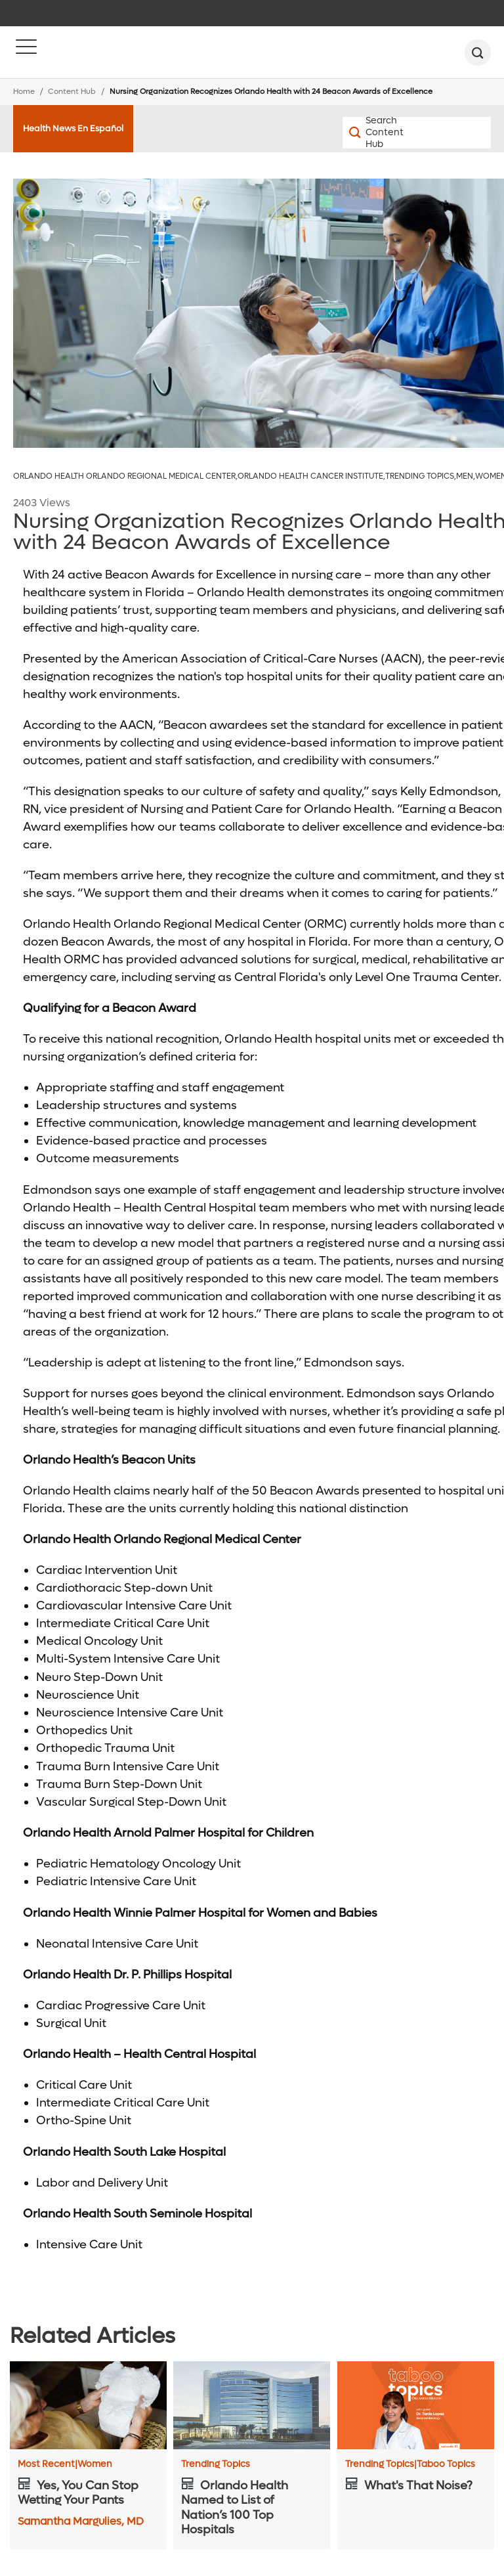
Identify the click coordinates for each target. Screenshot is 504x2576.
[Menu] (26, 52)
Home (24, 92)
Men (465, 476)
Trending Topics (420, 476)
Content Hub (72, 92)
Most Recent (47, 2464)
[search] (478, 52)
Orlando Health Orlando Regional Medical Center (125, 476)
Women (94, 2464)
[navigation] (252, 13)
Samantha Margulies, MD (81, 2521)
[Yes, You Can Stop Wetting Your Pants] (88, 2405)
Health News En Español (73, 128)
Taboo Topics (446, 2464)
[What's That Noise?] (415, 2405)
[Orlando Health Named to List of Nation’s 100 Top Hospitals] (251, 2405)
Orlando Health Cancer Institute (311, 476)
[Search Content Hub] (380, 132)
